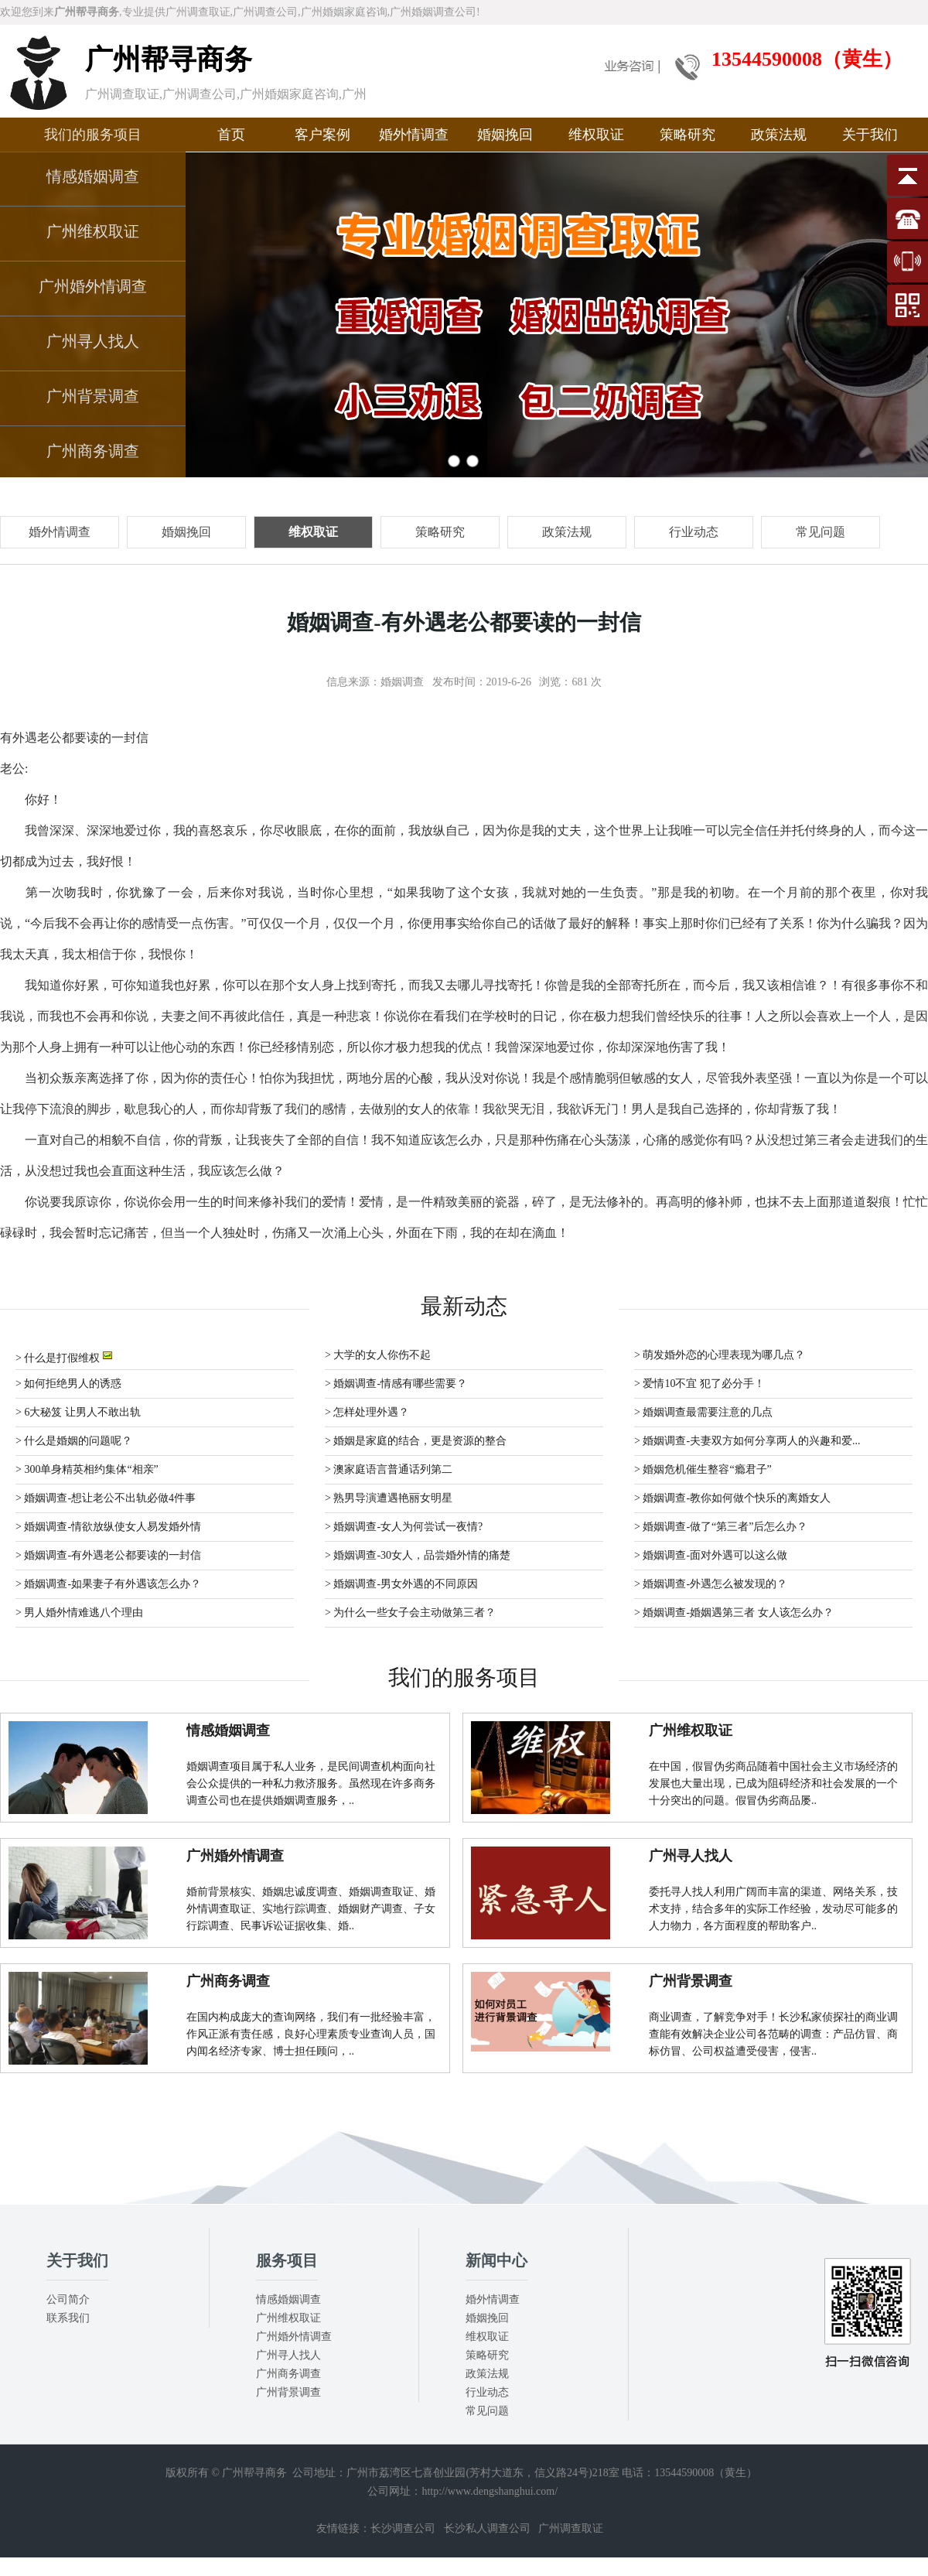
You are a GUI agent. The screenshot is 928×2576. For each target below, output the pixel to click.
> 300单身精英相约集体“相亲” (87, 1469)
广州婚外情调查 (93, 286)
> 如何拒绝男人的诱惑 (68, 1383)
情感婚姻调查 (92, 176)
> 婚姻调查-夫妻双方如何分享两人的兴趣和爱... (747, 1441)
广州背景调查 (92, 396)
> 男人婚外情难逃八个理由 (79, 1612)
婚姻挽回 (505, 134)
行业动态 (487, 2392)
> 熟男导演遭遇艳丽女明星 (388, 1498)
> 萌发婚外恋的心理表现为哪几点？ (719, 1355)
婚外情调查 (414, 134)
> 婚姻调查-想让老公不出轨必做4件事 (105, 1498)
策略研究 (687, 134)
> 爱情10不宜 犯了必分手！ (699, 1383)
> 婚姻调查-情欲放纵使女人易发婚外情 (108, 1526)
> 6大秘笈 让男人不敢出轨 (78, 1412)
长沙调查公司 (402, 2528)
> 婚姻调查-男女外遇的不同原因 (401, 1584)
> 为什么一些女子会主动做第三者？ (410, 1612)
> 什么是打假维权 (63, 1356)
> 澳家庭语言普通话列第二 (388, 1469)
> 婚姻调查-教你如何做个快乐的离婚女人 (732, 1498)
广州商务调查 (92, 451)
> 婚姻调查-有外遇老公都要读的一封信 (108, 1555)
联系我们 (68, 2318)
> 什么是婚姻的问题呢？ (73, 1441)
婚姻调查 (402, 682)
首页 (231, 134)
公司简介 (68, 2299)
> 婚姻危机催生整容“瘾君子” (703, 1469)
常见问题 (487, 2411)
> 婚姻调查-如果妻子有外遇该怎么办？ (108, 1584)
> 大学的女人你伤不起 (378, 1355)
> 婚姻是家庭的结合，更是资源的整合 (416, 1441)
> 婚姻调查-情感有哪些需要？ (396, 1383)
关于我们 (870, 134)
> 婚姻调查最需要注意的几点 (703, 1412)
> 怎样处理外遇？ (367, 1412)
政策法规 (779, 134)
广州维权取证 (92, 231)
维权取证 (596, 134)
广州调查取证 (570, 2528)
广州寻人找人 (92, 341)
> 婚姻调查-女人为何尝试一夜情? (404, 1526)
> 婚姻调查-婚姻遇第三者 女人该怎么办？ (734, 1612)
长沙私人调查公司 (487, 2528)
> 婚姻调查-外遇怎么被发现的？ (710, 1584)
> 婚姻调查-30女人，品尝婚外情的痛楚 (417, 1555)
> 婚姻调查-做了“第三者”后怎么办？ (721, 1526)
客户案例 (322, 134)
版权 (176, 2473)
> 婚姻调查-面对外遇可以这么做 (710, 1555)
